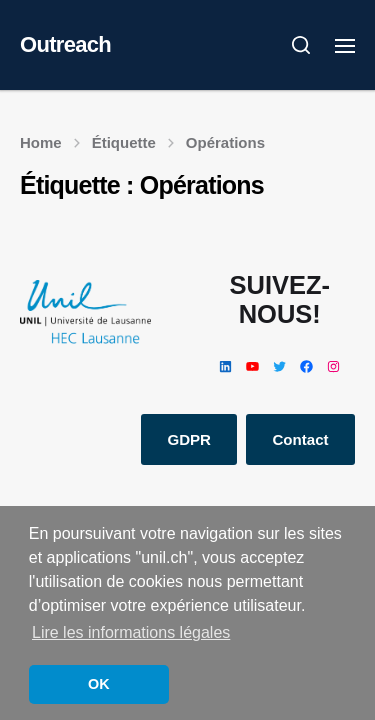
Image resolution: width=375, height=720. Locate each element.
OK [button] (99, 684)
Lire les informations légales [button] (131, 632)
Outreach (65, 45)
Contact (300, 439)
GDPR (189, 439)
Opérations (225, 142)
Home (41, 142)
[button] (301, 45)
